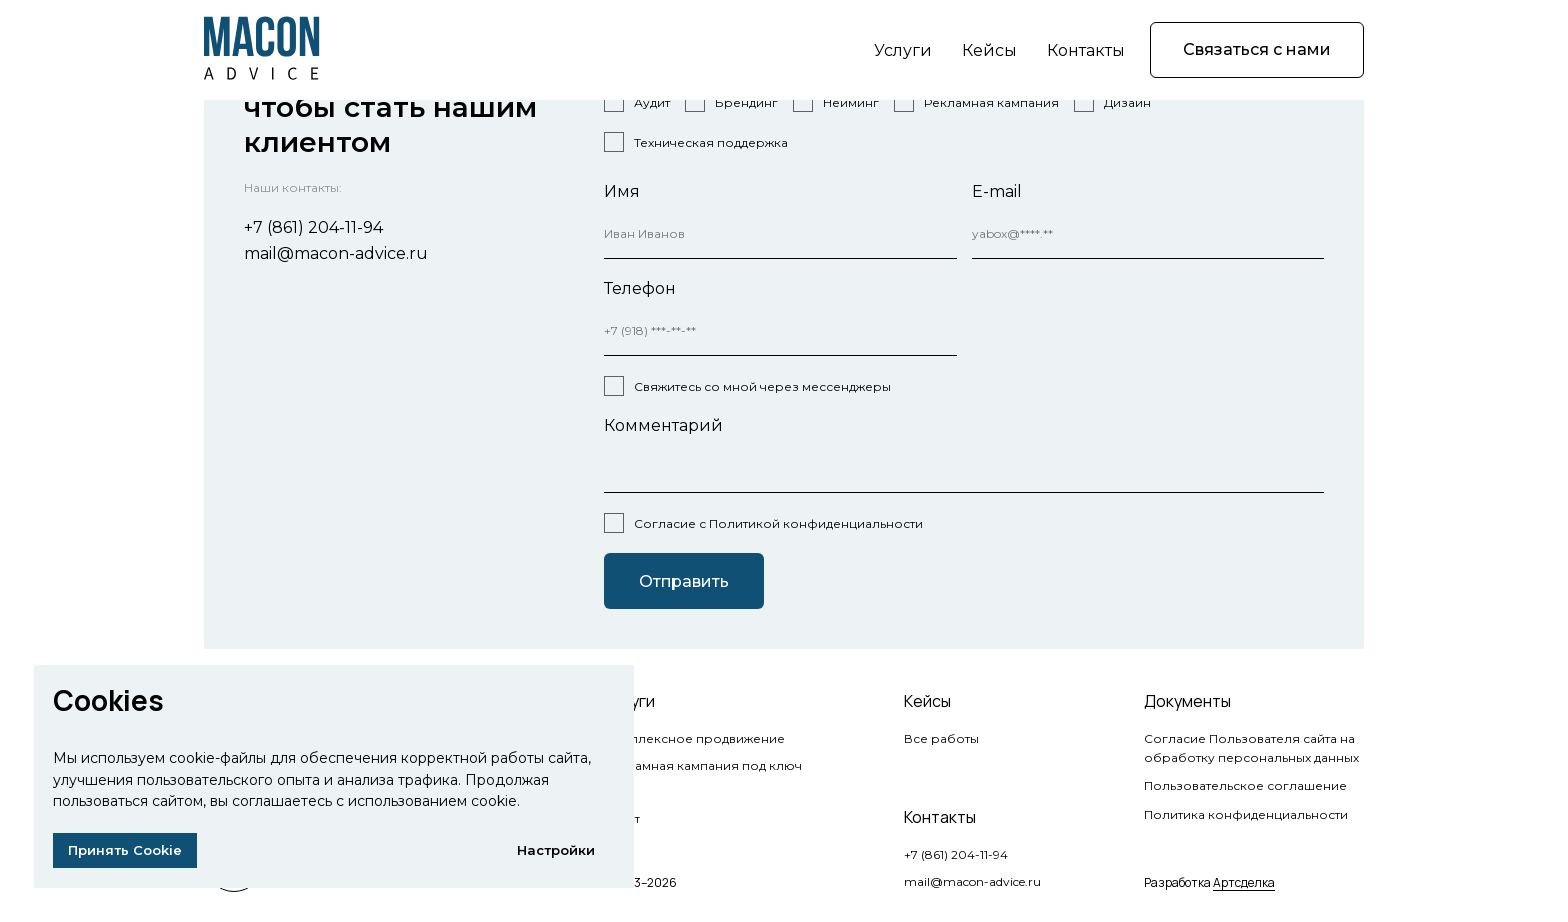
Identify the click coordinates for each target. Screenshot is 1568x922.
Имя (622, 191)
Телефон (640, 288)
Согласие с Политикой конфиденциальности (778, 523)
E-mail (997, 191)
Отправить (684, 581)
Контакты (1086, 50)
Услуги (903, 50)
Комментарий (663, 425)
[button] (1257, 50)
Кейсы (989, 50)
